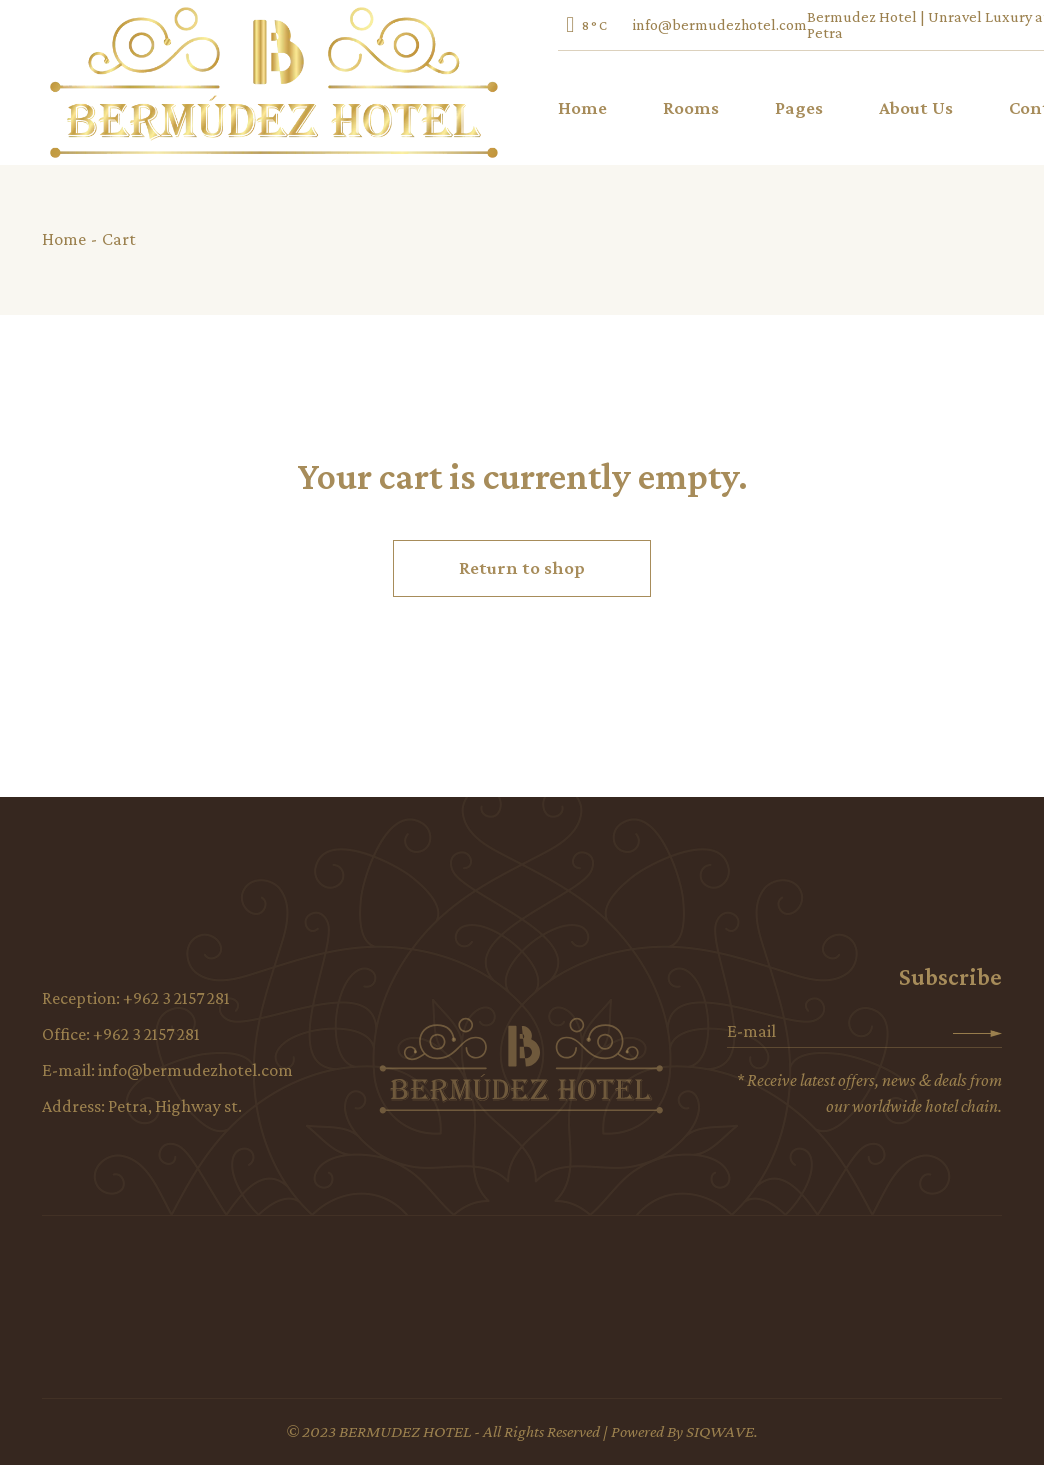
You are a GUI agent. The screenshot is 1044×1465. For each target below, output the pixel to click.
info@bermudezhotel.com (720, 24)
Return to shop (522, 567)
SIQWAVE (720, 1431)
